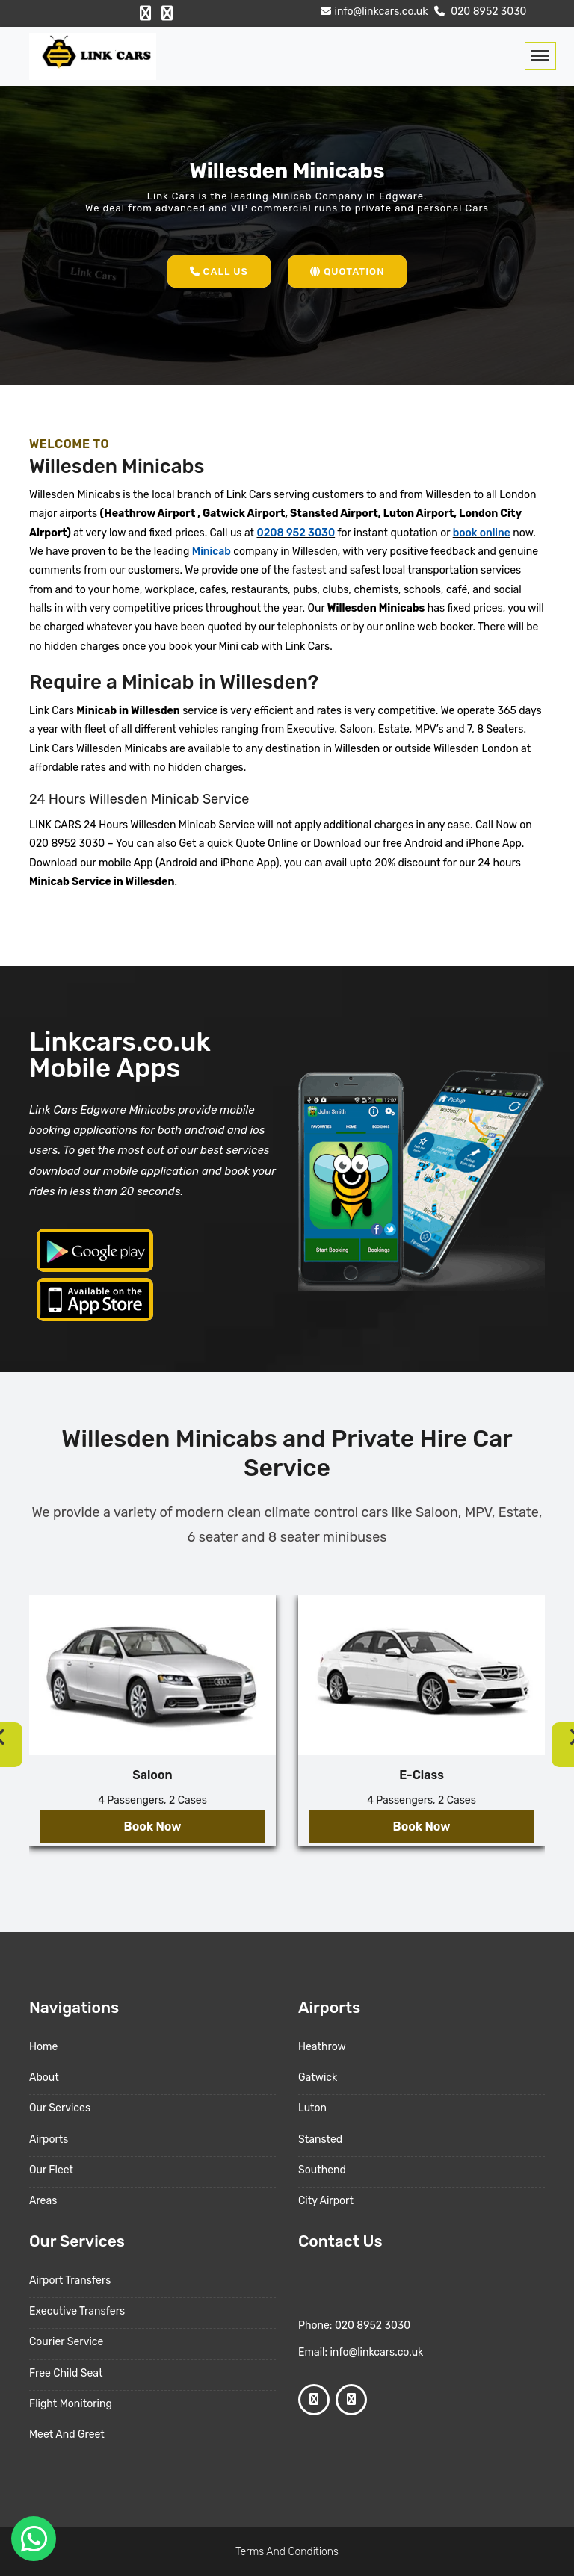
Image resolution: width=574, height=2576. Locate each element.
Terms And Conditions (287, 2551)
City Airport (326, 2200)
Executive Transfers (77, 2311)
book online (481, 533)
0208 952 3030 (295, 533)
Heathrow (322, 2046)
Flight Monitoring (70, 2403)
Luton (312, 2108)
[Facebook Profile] (145, 13)
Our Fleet (51, 2170)
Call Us (219, 271)
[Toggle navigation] (540, 56)
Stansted (320, 2139)
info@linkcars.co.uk (372, 11)
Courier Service (66, 2342)
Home (43, 2046)
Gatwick (317, 2077)
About (44, 2077)
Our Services (59, 2108)
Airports (48, 2139)
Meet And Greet (67, 2434)
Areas (43, 2200)
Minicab (211, 551)
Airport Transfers (70, 2280)
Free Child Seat (65, 2373)
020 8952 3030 (478, 11)
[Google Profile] (167, 13)
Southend (322, 2170)
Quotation (347, 271)
